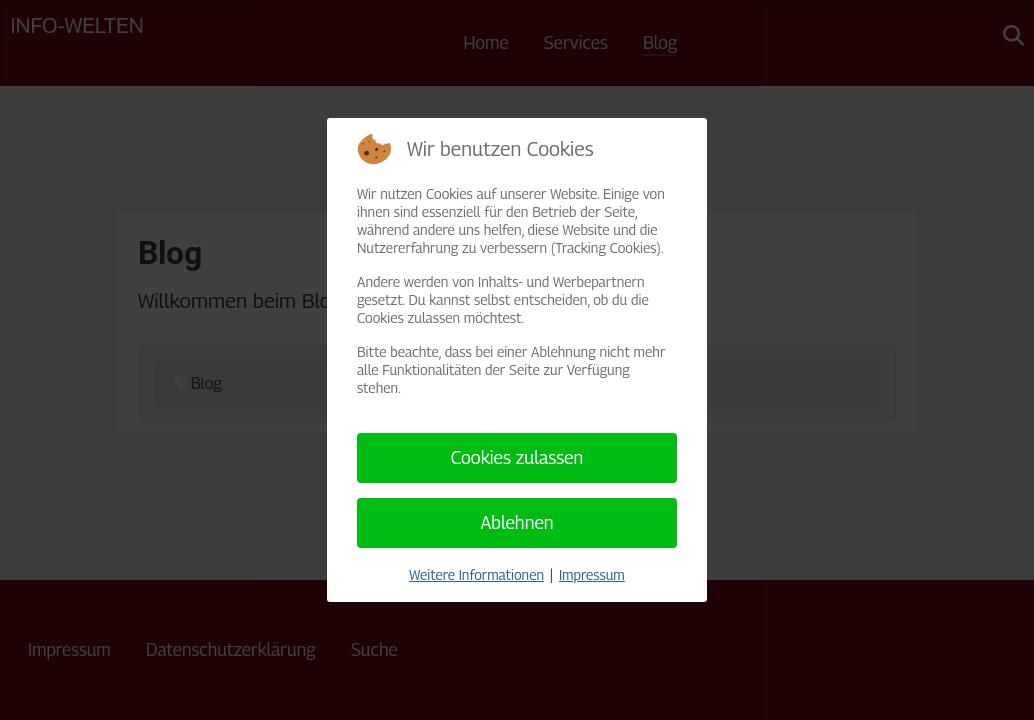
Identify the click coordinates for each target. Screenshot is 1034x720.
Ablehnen (516, 522)
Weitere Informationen (476, 574)
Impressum (592, 574)
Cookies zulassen (517, 457)
